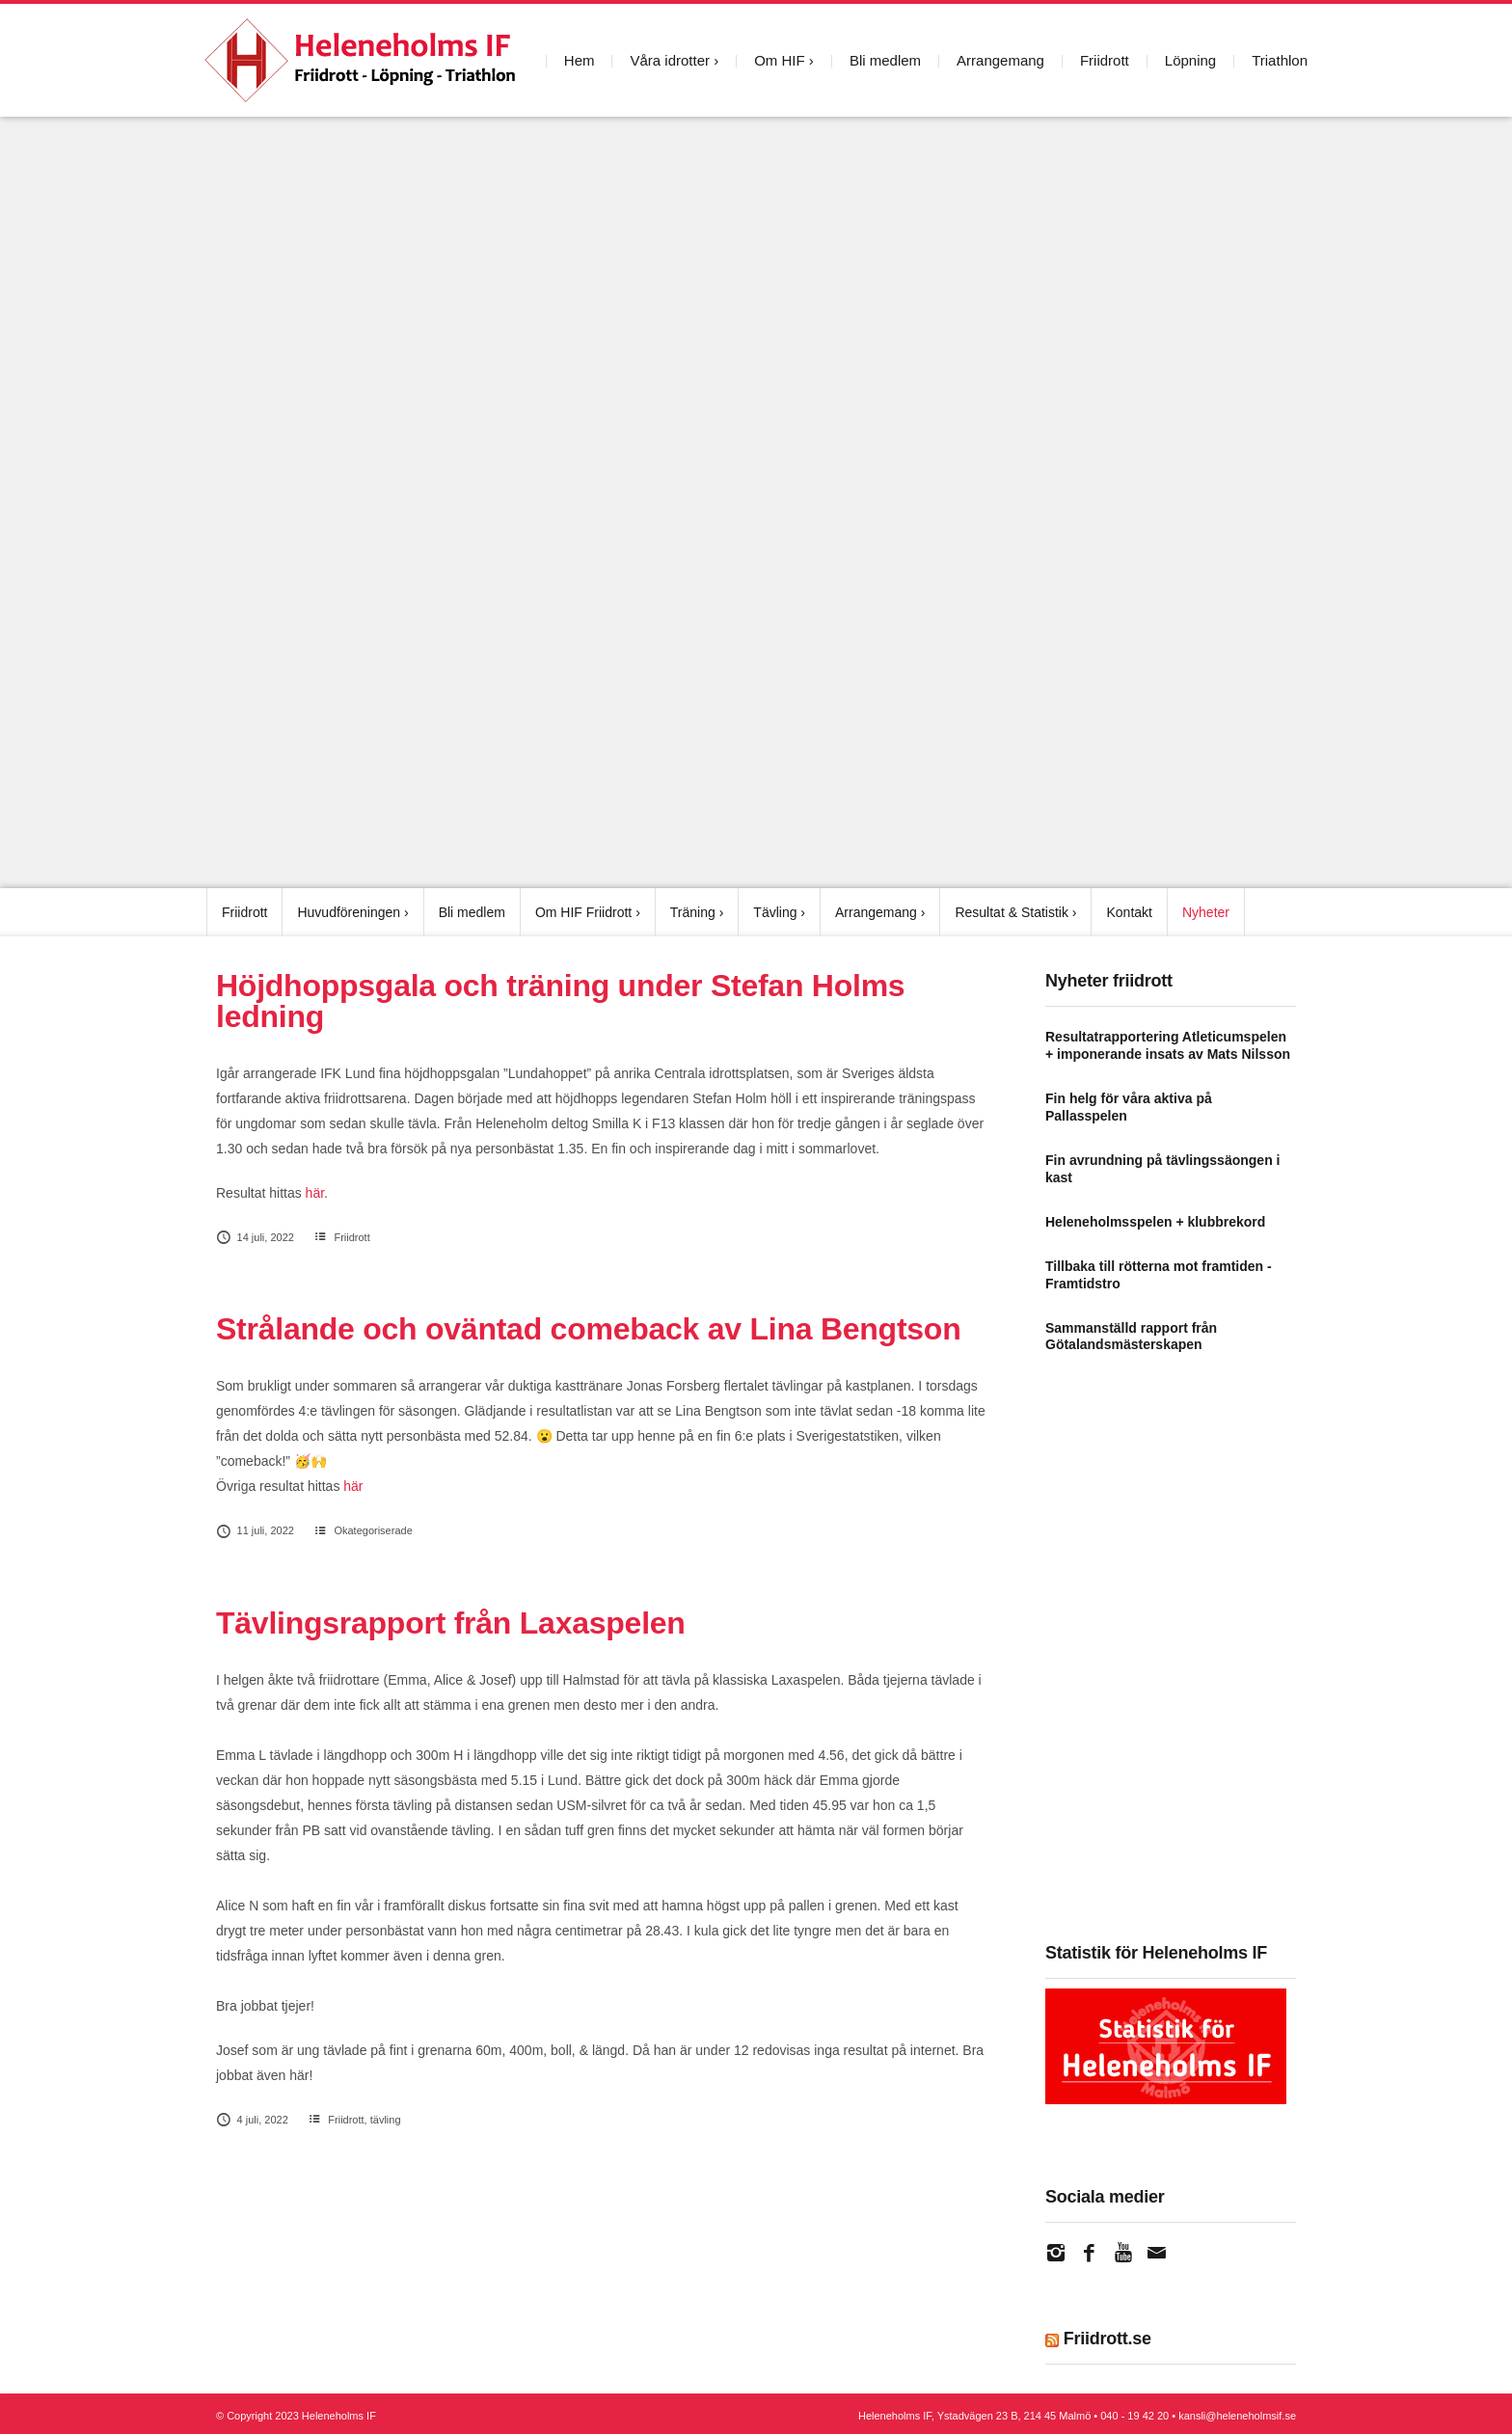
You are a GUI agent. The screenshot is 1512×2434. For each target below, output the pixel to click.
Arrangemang (1000, 60)
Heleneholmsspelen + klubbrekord (1155, 1221)
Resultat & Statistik (1011, 912)
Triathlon (1280, 60)
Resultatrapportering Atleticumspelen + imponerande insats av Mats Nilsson (1167, 1045)
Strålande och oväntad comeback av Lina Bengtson (588, 1329)
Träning (693, 912)
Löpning (1190, 60)
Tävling (774, 912)
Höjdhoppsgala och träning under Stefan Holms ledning (560, 1001)
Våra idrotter (670, 60)
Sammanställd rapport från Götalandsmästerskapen (1131, 1335)
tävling (385, 2118)
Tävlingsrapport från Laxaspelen (451, 1622)
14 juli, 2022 (255, 1237)
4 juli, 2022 (252, 2118)
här (315, 1193)
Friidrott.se (1107, 2338)
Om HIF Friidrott (583, 912)
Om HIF (779, 60)
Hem (579, 60)
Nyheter (1205, 912)
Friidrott (1104, 60)
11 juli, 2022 (255, 1530)
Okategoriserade (373, 1530)
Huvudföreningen (348, 912)
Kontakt (1128, 912)
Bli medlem (885, 60)
